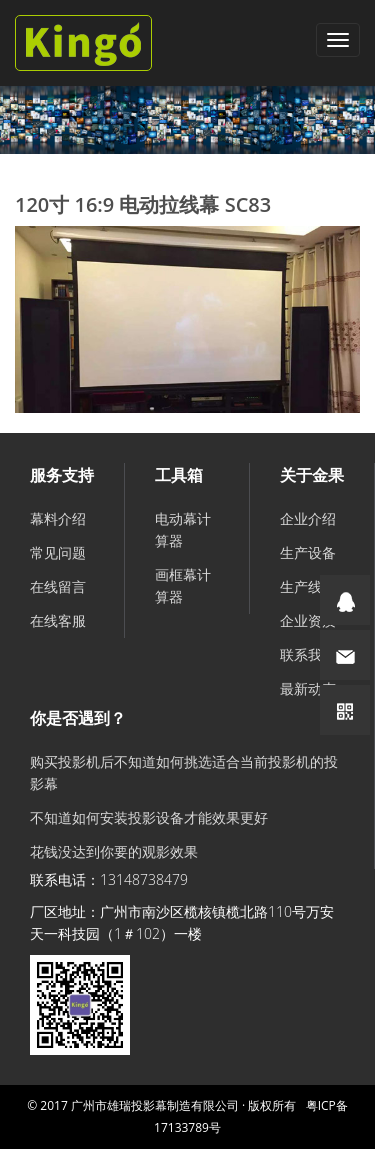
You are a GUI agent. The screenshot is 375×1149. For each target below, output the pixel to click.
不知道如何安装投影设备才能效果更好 (149, 817)
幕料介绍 (58, 518)
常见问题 (58, 552)
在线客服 (58, 620)
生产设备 (308, 552)
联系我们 (308, 654)
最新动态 (308, 688)
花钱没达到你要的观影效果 (114, 851)
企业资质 (308, 620)
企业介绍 (308, 518)
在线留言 (58, 586)
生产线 (301, 586)
